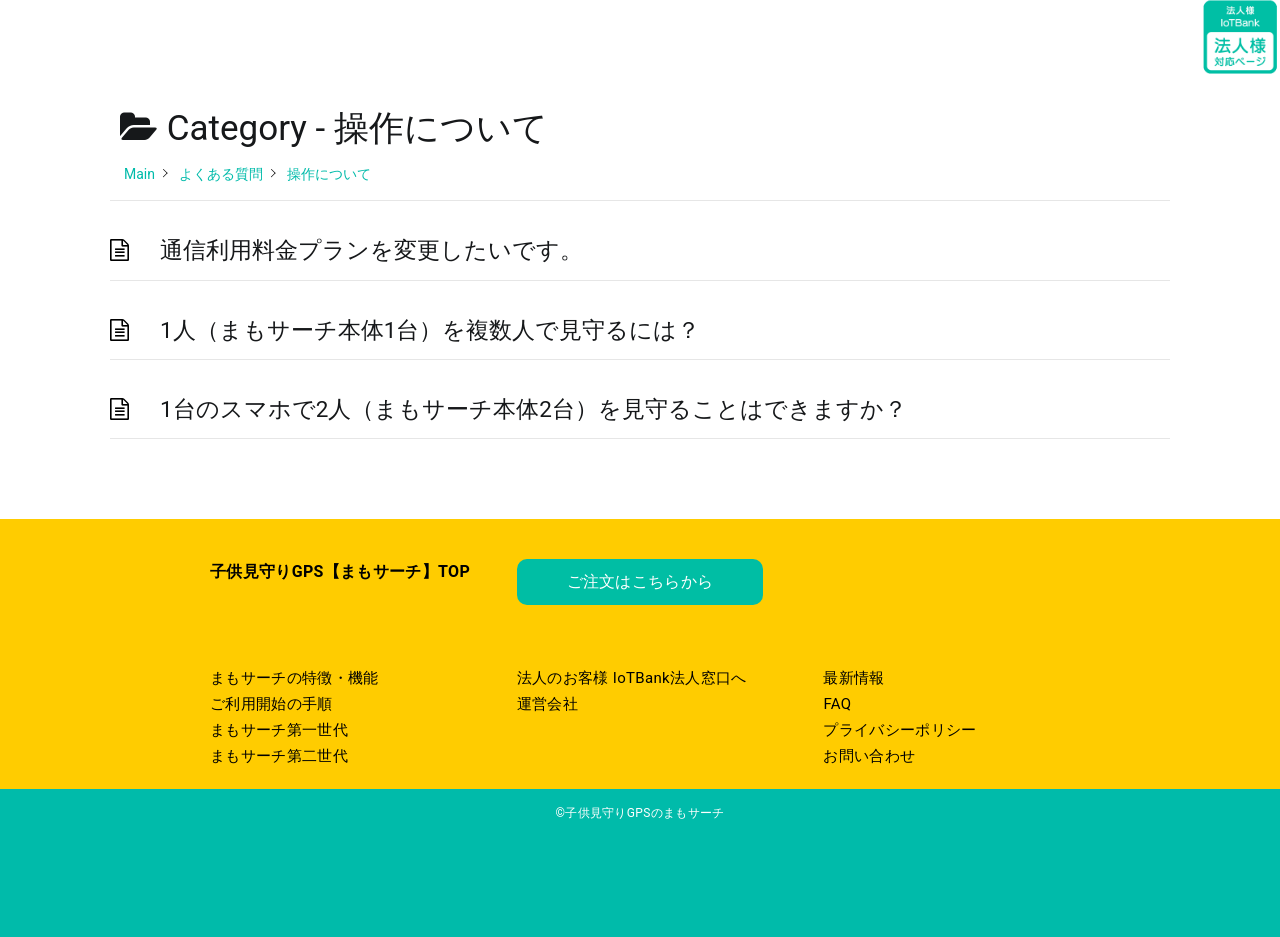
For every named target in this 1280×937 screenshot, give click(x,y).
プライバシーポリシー (899, 730)
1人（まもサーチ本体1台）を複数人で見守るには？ (430, 330)
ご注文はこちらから (640, 581)
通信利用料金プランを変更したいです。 (371, 250)
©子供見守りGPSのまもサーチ (639, 813)
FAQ (837, 704)
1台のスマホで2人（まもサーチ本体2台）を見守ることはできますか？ (533, 409)
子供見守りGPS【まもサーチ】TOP (340, 571)
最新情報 (853, 678)
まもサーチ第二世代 (279, 756)
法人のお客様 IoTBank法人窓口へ (632, 678)
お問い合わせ (869, 756)
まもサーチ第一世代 (279, 730)
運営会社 (547, 704)
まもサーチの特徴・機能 (294, 678)
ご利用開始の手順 (271, 704)
